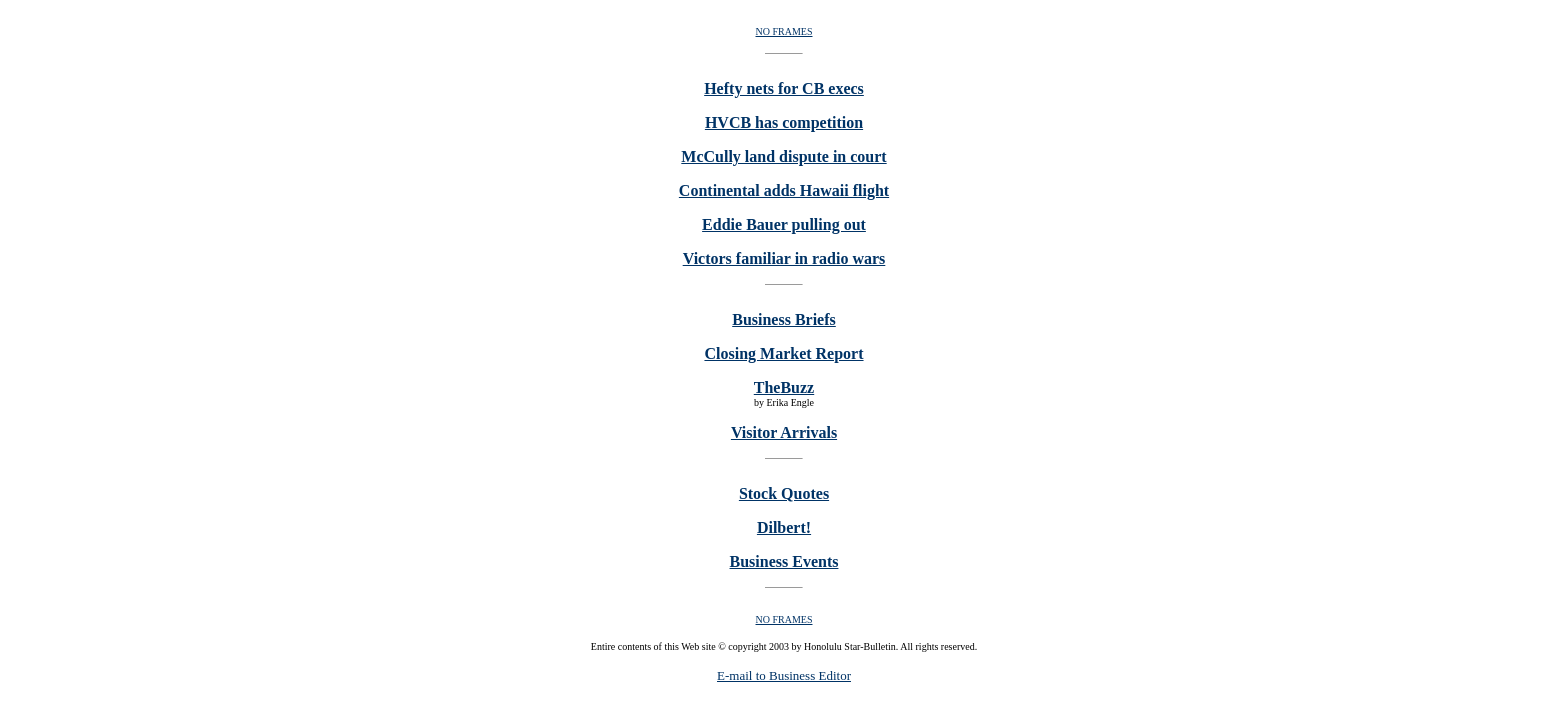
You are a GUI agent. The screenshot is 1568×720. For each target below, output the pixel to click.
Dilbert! (784, 527)
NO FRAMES (784, 31)
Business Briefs (784, 319)
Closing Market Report (783, 353)
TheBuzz (784, 387)
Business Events (784, 561)
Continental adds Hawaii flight (784, 190)
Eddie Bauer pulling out (784, 224)
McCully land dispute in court (783, 156)
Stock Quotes (784, 493)
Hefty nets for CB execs (784, 88)
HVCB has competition (784, 122)
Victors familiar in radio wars (784, 258)
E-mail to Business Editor (784, 675)
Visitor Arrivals (784, 432)
